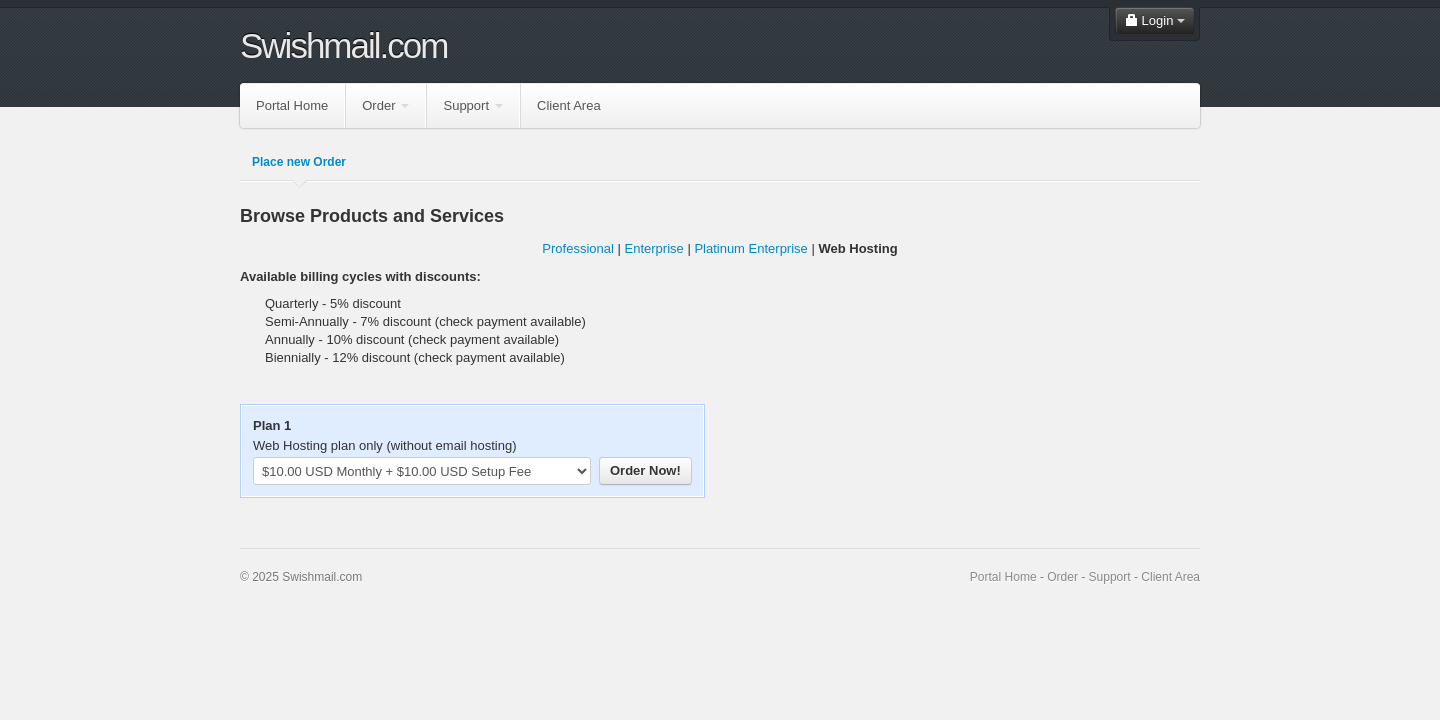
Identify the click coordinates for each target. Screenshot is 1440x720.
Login (1154, 20)
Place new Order (299, 162)
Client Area (569, 105)
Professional (578, 248)
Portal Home (292, 105)
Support (473, 105)
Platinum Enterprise (750, 248)
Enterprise (654, 248)
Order (385, 105)
